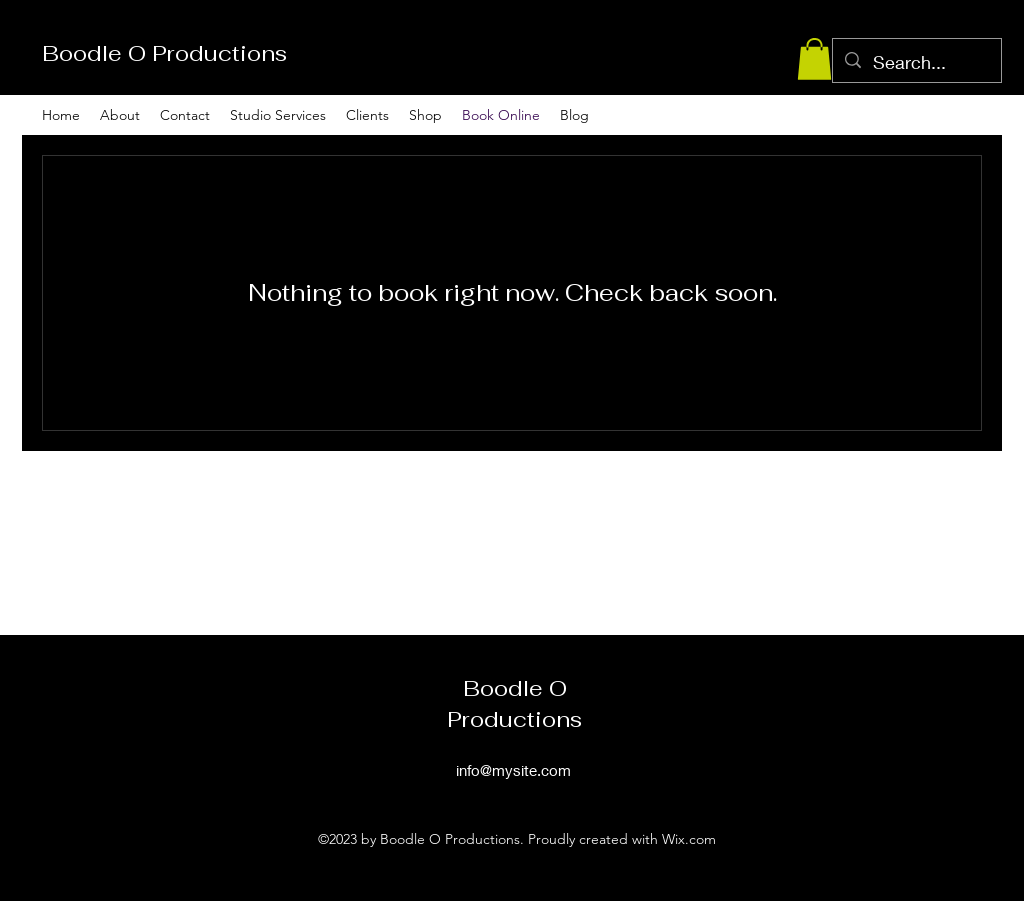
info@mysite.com (513, 770)
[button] (814, 59)
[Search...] (916, 63)
